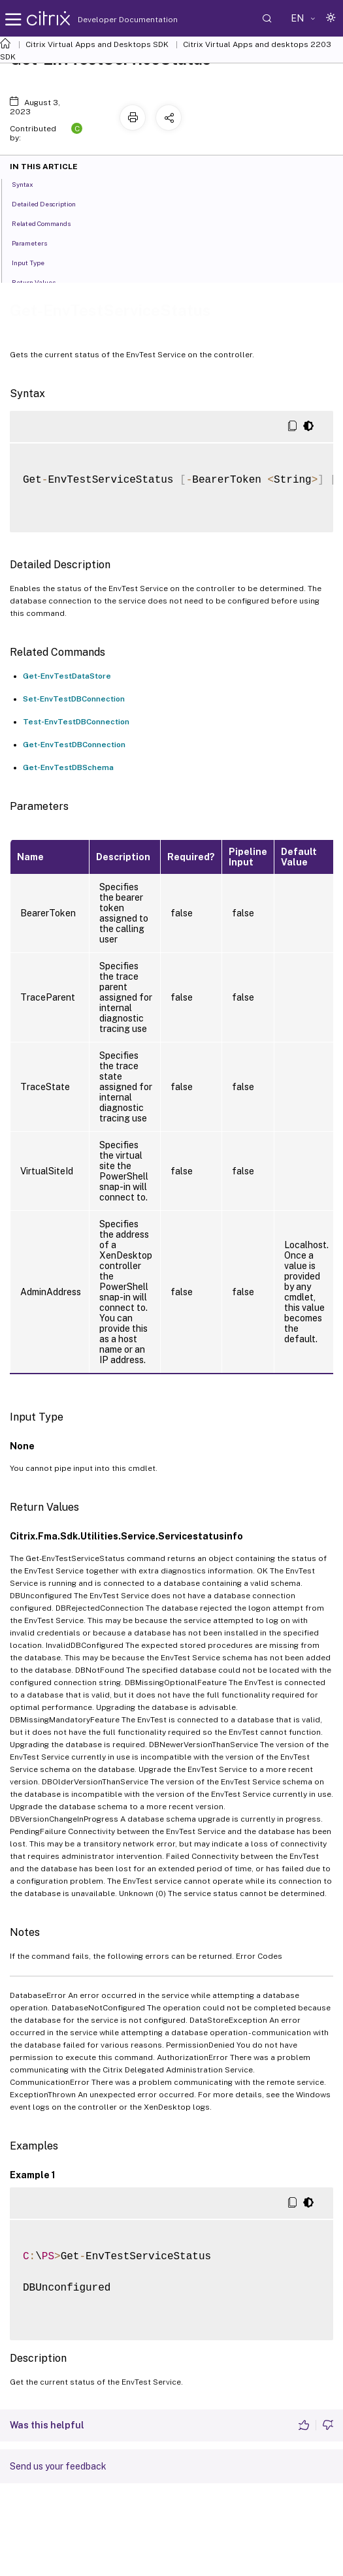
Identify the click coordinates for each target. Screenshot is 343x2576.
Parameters (36, 242)
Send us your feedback (58, 2466)
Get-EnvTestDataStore (67, 676)
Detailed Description (51, 203)
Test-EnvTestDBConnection (76, 721)
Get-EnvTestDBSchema (68, 767)
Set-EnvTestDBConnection (74, 698)
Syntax (30, 183)
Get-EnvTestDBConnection (74, 744)
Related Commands (48, 222)
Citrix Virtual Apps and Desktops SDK (97, 44)
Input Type (35, 261)
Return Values (41, 281)
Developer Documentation (107, 19)
